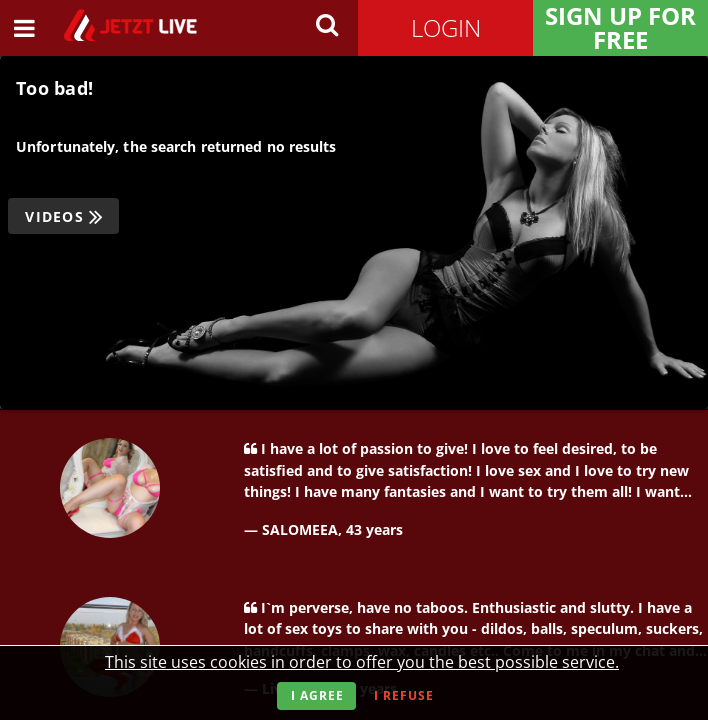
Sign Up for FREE (620, 28)
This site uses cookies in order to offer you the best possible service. (362, 662)
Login (446, 27)
